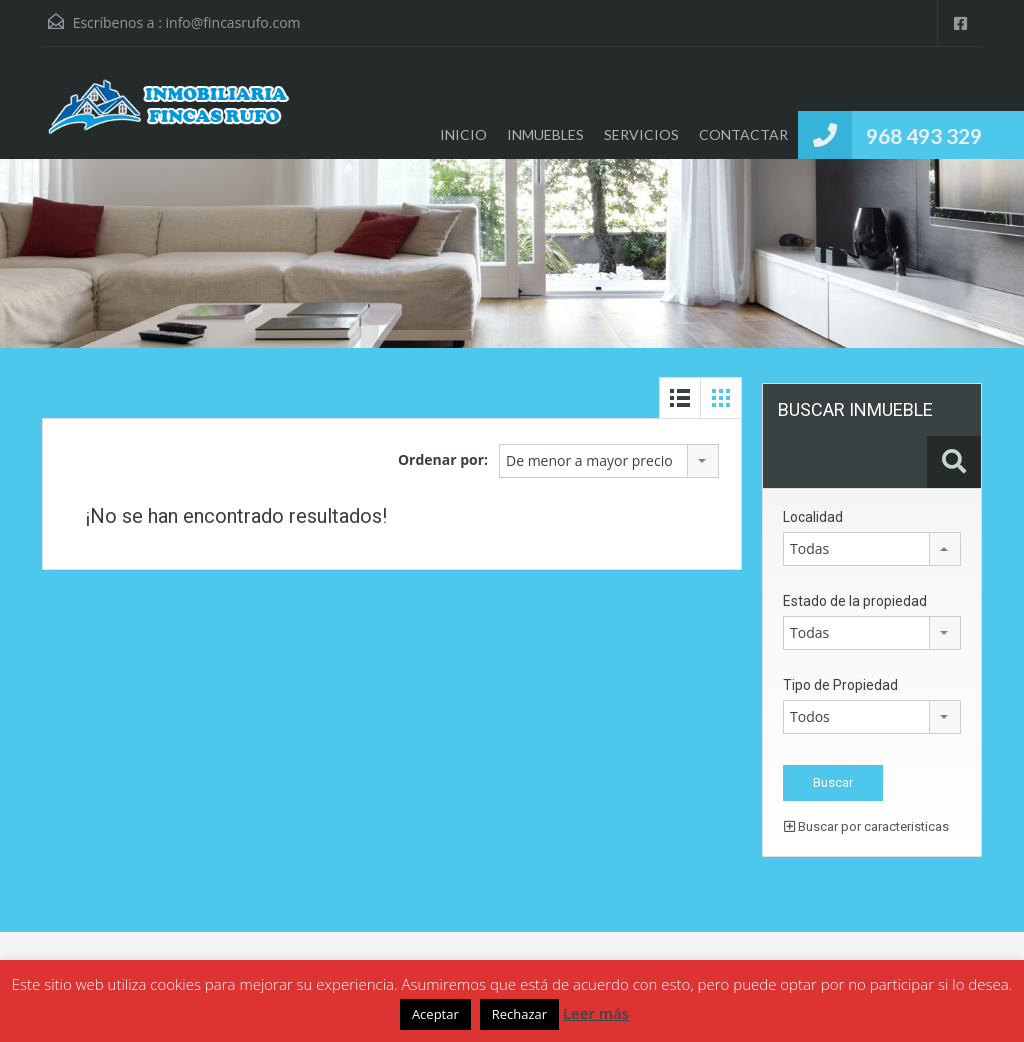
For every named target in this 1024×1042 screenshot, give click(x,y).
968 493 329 (924, 135)
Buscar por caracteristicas (866, 826)
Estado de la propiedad (855, 601)
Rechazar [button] (519, 1014)
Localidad (813, 517)
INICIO (463, 134)
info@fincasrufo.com (233, 22)
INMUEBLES (545, 134)
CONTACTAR (743, 134)
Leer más (596, 1013)
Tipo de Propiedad (840, 685)
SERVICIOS (641, 134)
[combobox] (609, 461)
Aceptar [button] (435, 1014)
